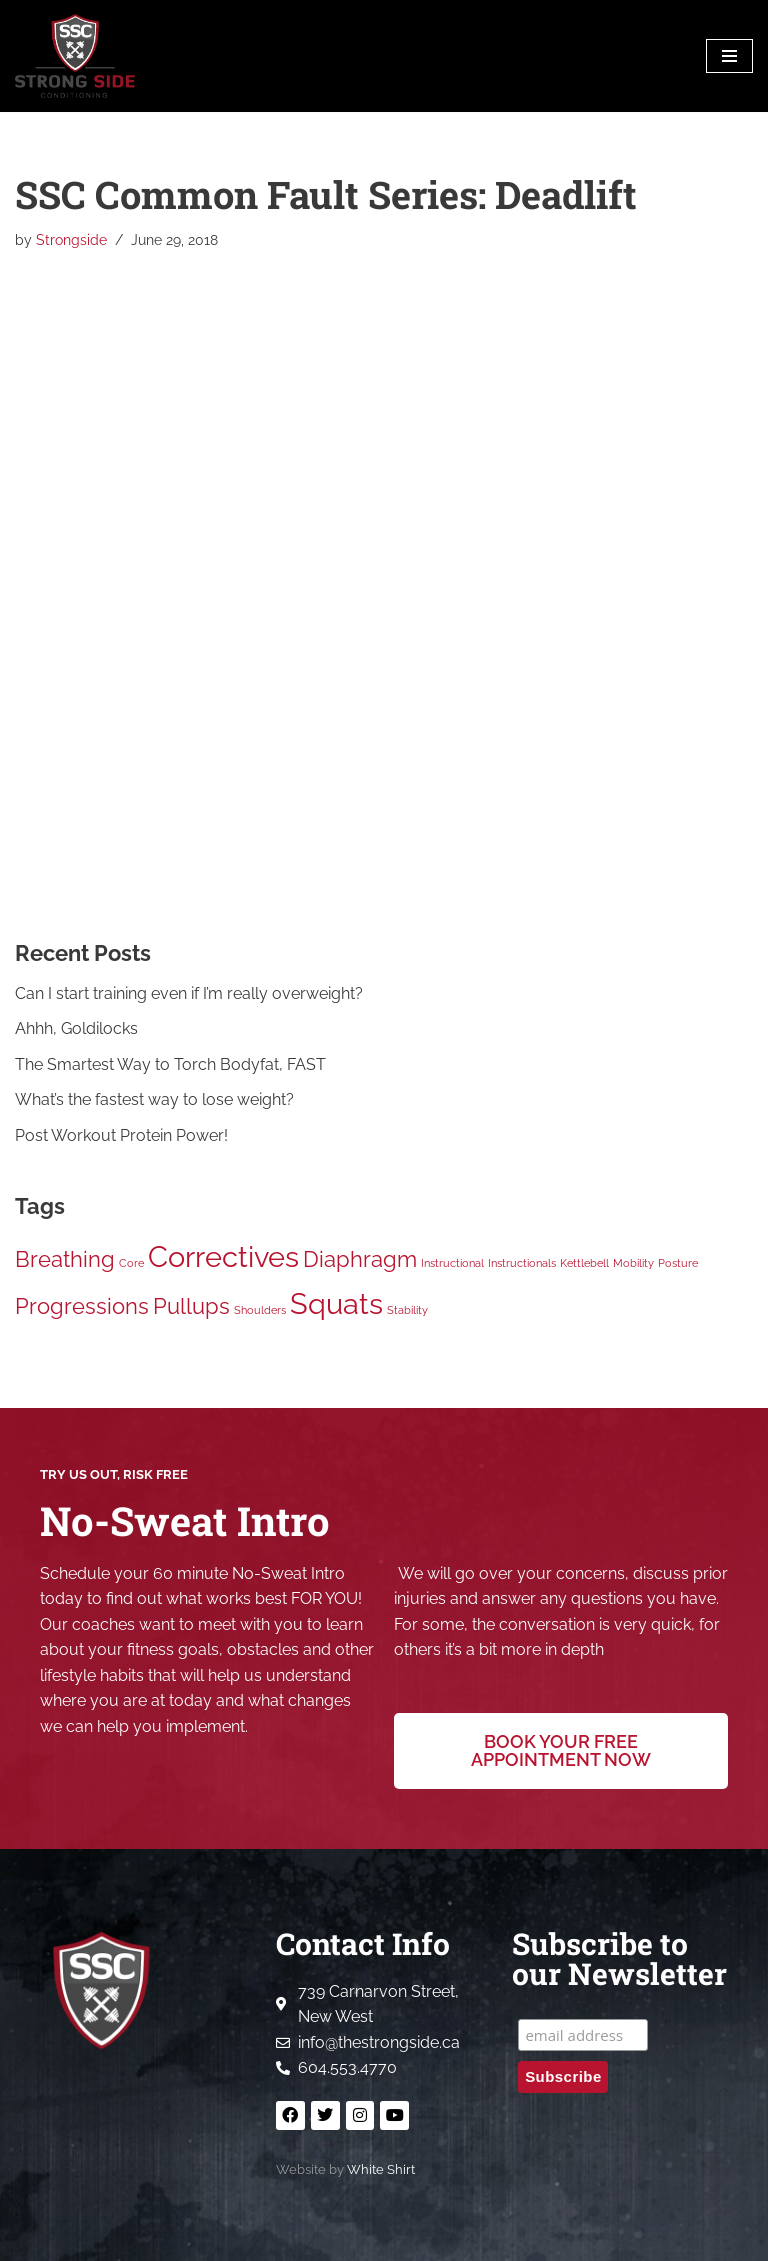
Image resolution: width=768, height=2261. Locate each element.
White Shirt (381, 2169)
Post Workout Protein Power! (121, 1135)
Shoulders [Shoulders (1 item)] (260, 1310)
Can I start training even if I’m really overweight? (189, 993)
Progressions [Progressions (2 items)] (82, 1306)
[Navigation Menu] (729, 56)
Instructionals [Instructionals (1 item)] (522, 1263)
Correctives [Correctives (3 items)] (223, 1256)
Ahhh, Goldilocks (76, 1028)
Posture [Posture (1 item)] (678, 1263)
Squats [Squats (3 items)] (336, 1303)
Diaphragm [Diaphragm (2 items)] (360, 1259)
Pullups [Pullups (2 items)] (191, 1306)
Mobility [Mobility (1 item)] (633, 1263)
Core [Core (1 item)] (131, 1263)
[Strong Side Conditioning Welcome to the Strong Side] (75, 56)
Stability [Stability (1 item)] (407, 1310)
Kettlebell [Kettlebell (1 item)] (584, 1263)
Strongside (71, 239)
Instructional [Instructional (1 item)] (452, 1263)
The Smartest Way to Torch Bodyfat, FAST (170, 1064)
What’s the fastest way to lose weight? (154, 1100)
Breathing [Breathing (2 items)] (65, 1259)
